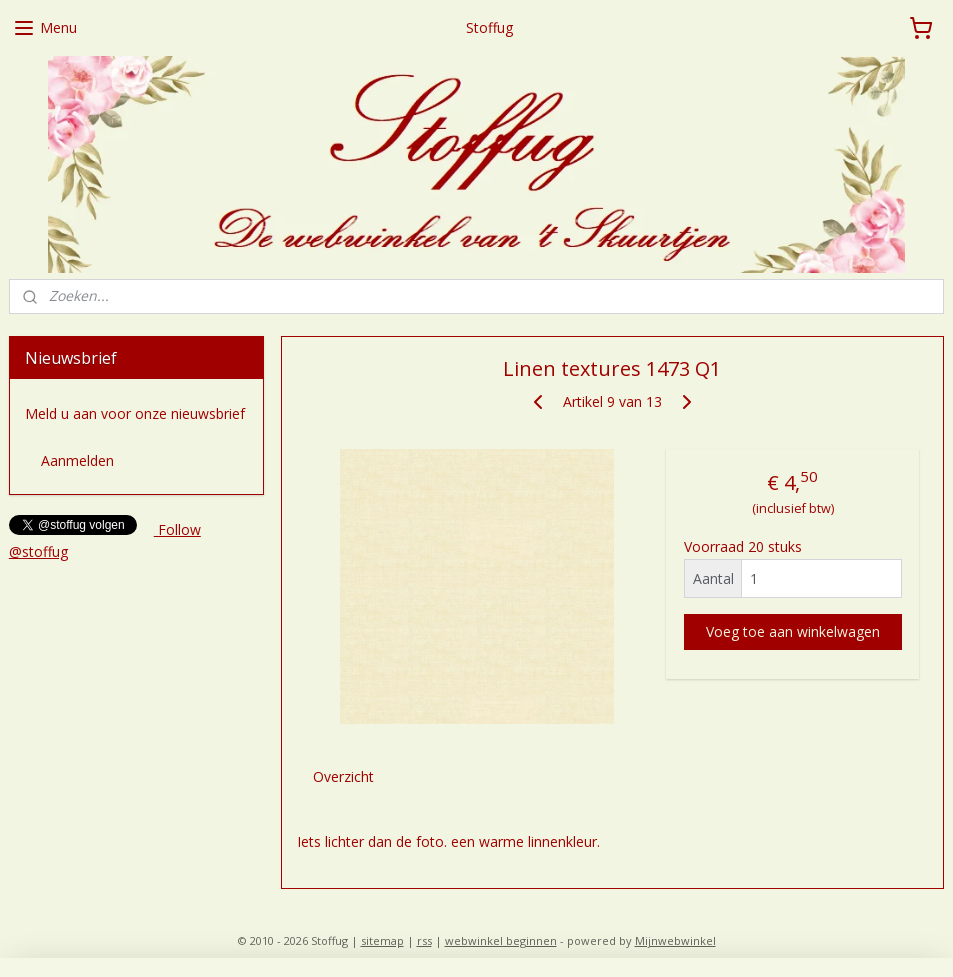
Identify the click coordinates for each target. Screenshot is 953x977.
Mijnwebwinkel (675, 940)
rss (424, 940)
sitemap (382, 940)
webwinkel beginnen (501, 940)
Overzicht (343, 775)
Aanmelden (77, 460)
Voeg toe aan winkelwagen (793, 630)
